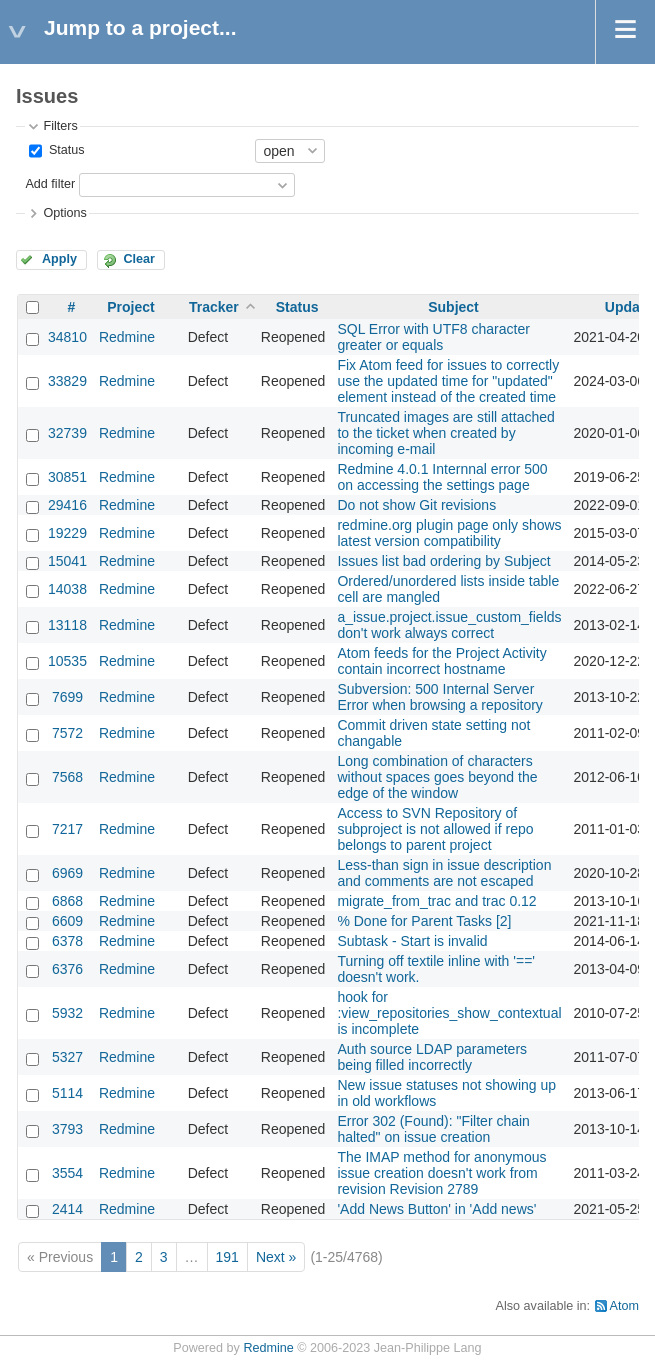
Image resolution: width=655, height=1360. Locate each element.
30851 (67, 477)
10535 (67, 661)
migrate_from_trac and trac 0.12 (436, 901)
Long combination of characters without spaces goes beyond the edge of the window (437, 777)
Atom (624, 1306)
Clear (139, 259)
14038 (67, 589)
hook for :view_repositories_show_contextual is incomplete (449, 1013)
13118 (67, 625)
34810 (67, 337)
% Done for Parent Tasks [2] (424, 921)
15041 (67, 561)
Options (64, 213)
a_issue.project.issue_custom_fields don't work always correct (449, 625)
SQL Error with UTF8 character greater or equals (433, 337)
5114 (67, 1093)
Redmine (127, 337)
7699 (67, 697)
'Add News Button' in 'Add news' (436, 1209)
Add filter (50, 184)
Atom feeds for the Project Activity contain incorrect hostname (441, 661)
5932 (67, 1013)
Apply (59, 259)
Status (64, 150)
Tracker (214, 307)
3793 (67, 1129)
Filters (60, 126)
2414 (67, 1209)
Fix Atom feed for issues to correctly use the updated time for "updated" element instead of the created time (448, 381)
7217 (67, 829)
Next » (276, 1257)
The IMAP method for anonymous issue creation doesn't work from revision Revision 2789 (441, 1173)
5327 (67, 1057)
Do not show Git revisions (416, 505)
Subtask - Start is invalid (412, 941)
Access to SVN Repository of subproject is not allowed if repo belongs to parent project (435, 829)
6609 (67, 921)
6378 (67, 941)
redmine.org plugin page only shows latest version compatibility (449, 533)
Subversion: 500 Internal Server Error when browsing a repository (439, 697)
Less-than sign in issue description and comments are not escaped (444, 873)
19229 (67, 533)
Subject (453, 307)
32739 (67, 433)
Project (130, 307)
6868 (67, 901)
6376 (67, 969)
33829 (67, 381)
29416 (67, 505)
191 (227, 1257)
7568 (67, 777)
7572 (67, 733)
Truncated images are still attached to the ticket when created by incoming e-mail (445, 433)
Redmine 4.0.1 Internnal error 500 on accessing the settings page (442, 477)
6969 (67, 873)
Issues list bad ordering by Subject (443, 561)
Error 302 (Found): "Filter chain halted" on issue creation (433, 1129)
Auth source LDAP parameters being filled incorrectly (432, 1057)
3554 (67, 1173)
